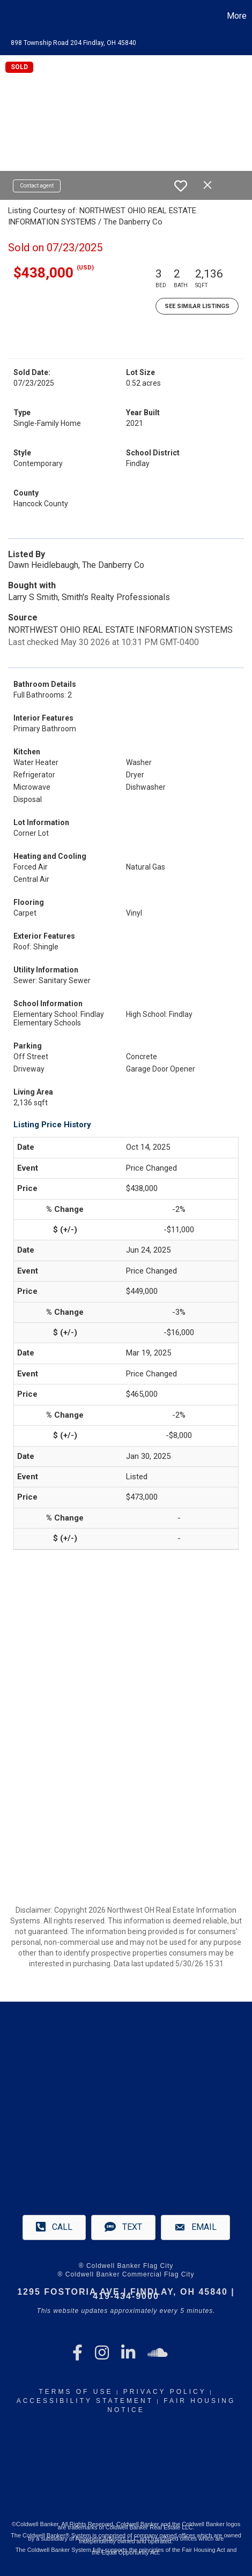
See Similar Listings (197, 306)
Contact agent (37, 186)
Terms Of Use (76, 2391)
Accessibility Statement (85, 2401)
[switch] (180, 185)
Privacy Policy (164, 2391)
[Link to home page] (9, 16)
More (237, 16)
